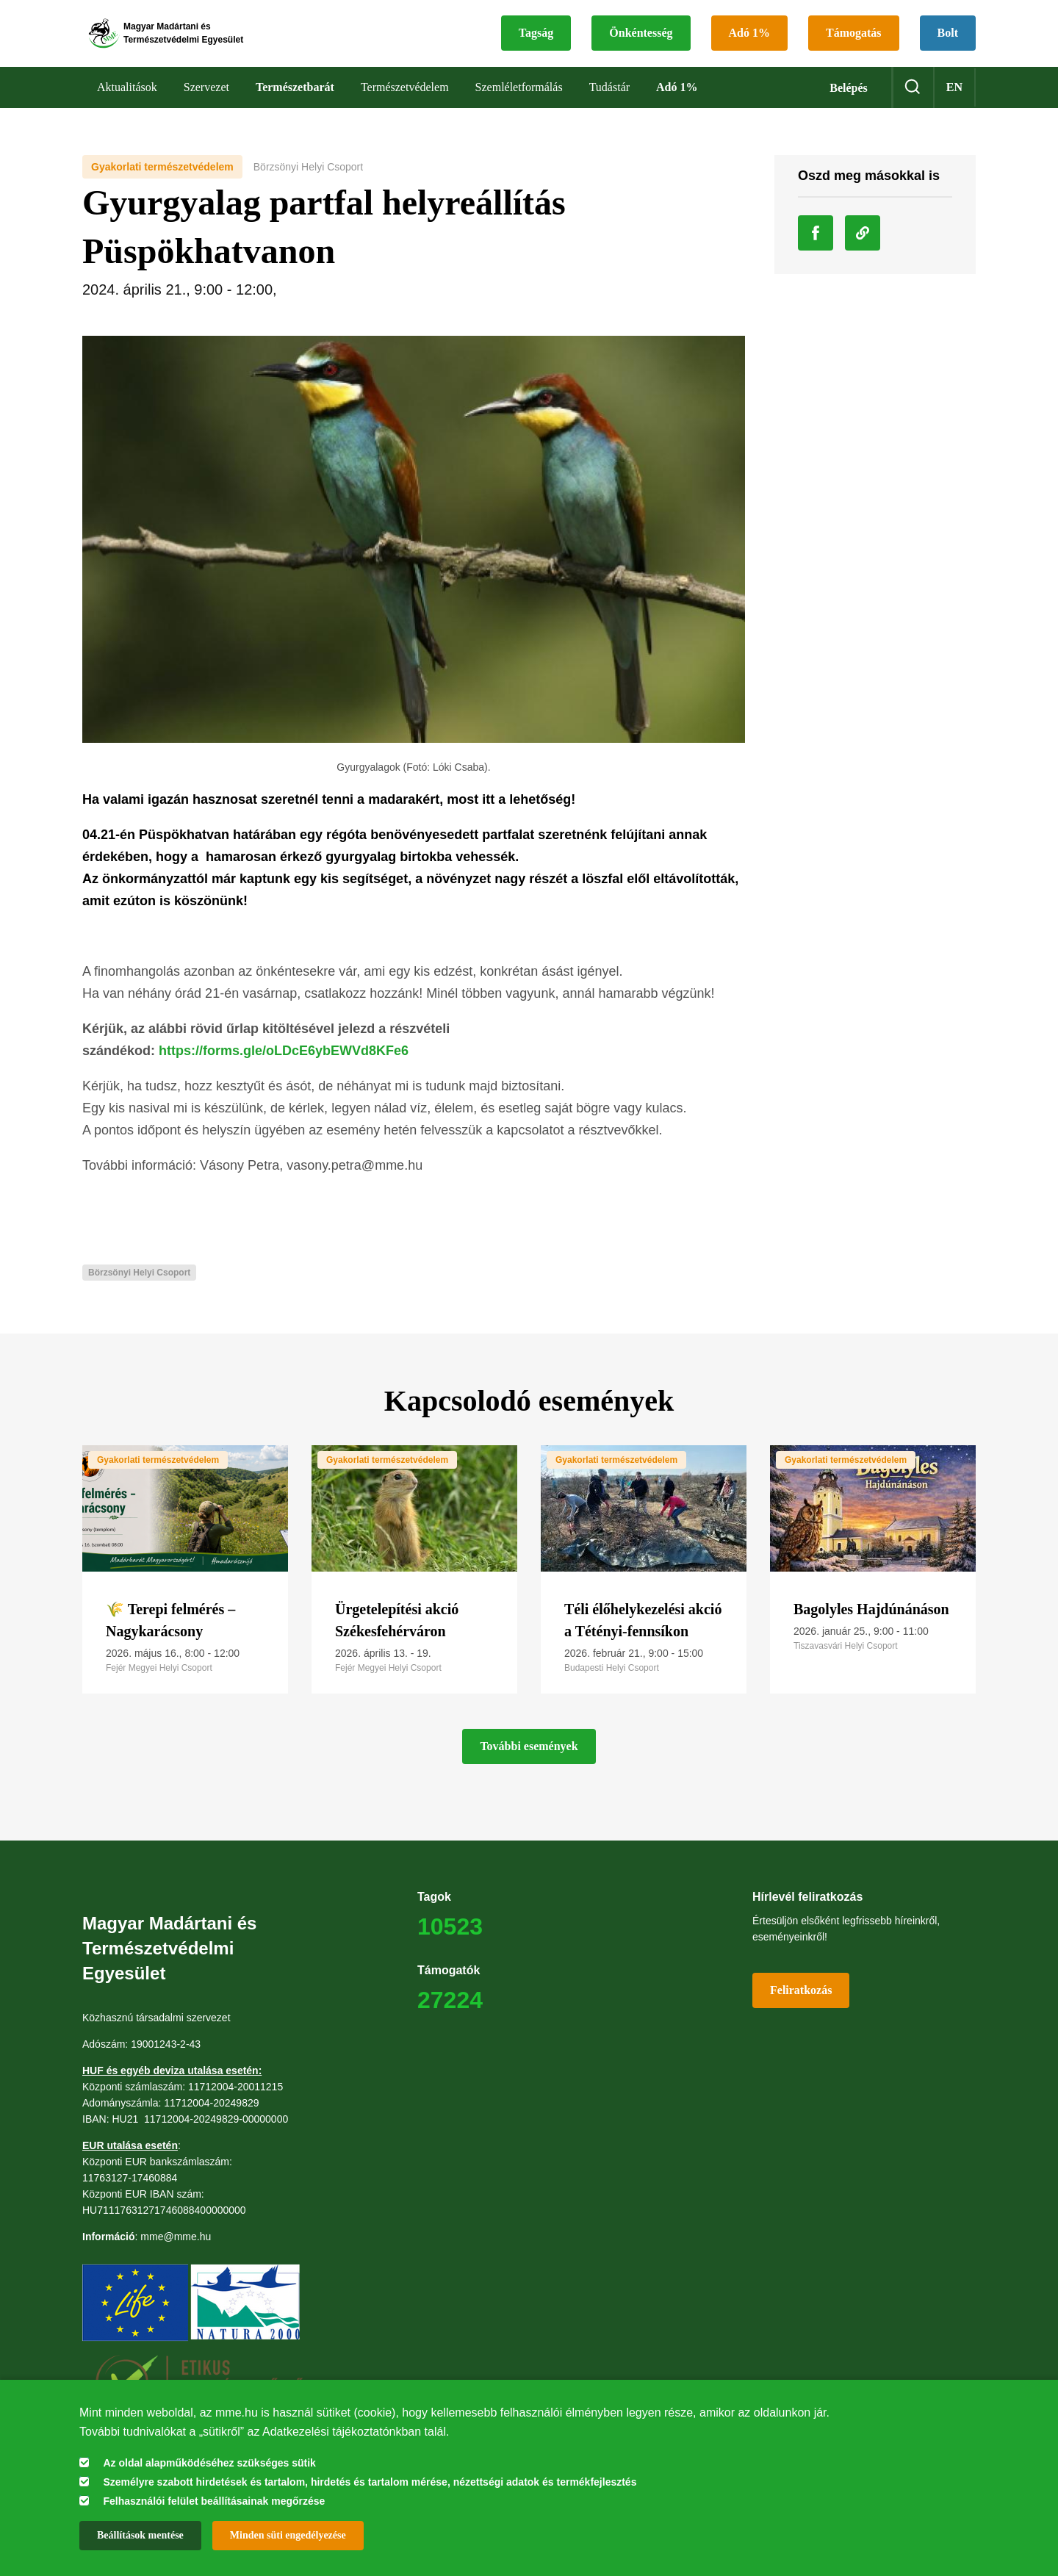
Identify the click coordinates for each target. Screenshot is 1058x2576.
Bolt (948, 41)
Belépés (849, 103)
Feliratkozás (801, 2006)
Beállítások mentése (140, 2535)
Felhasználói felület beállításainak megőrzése (214, 2501)
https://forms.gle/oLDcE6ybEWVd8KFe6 (284, 1066)
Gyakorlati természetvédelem (162, 182)
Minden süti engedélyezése (288, 2535)
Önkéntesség (640, 41)
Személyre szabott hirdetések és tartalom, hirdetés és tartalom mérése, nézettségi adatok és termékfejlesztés (369, 2482)
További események (528, 1762)
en (954, 102)
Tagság (536, 41)
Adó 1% (749, 41)
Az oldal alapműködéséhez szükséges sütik (209, 2463)
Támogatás (854, 41)
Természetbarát (295, 102)
